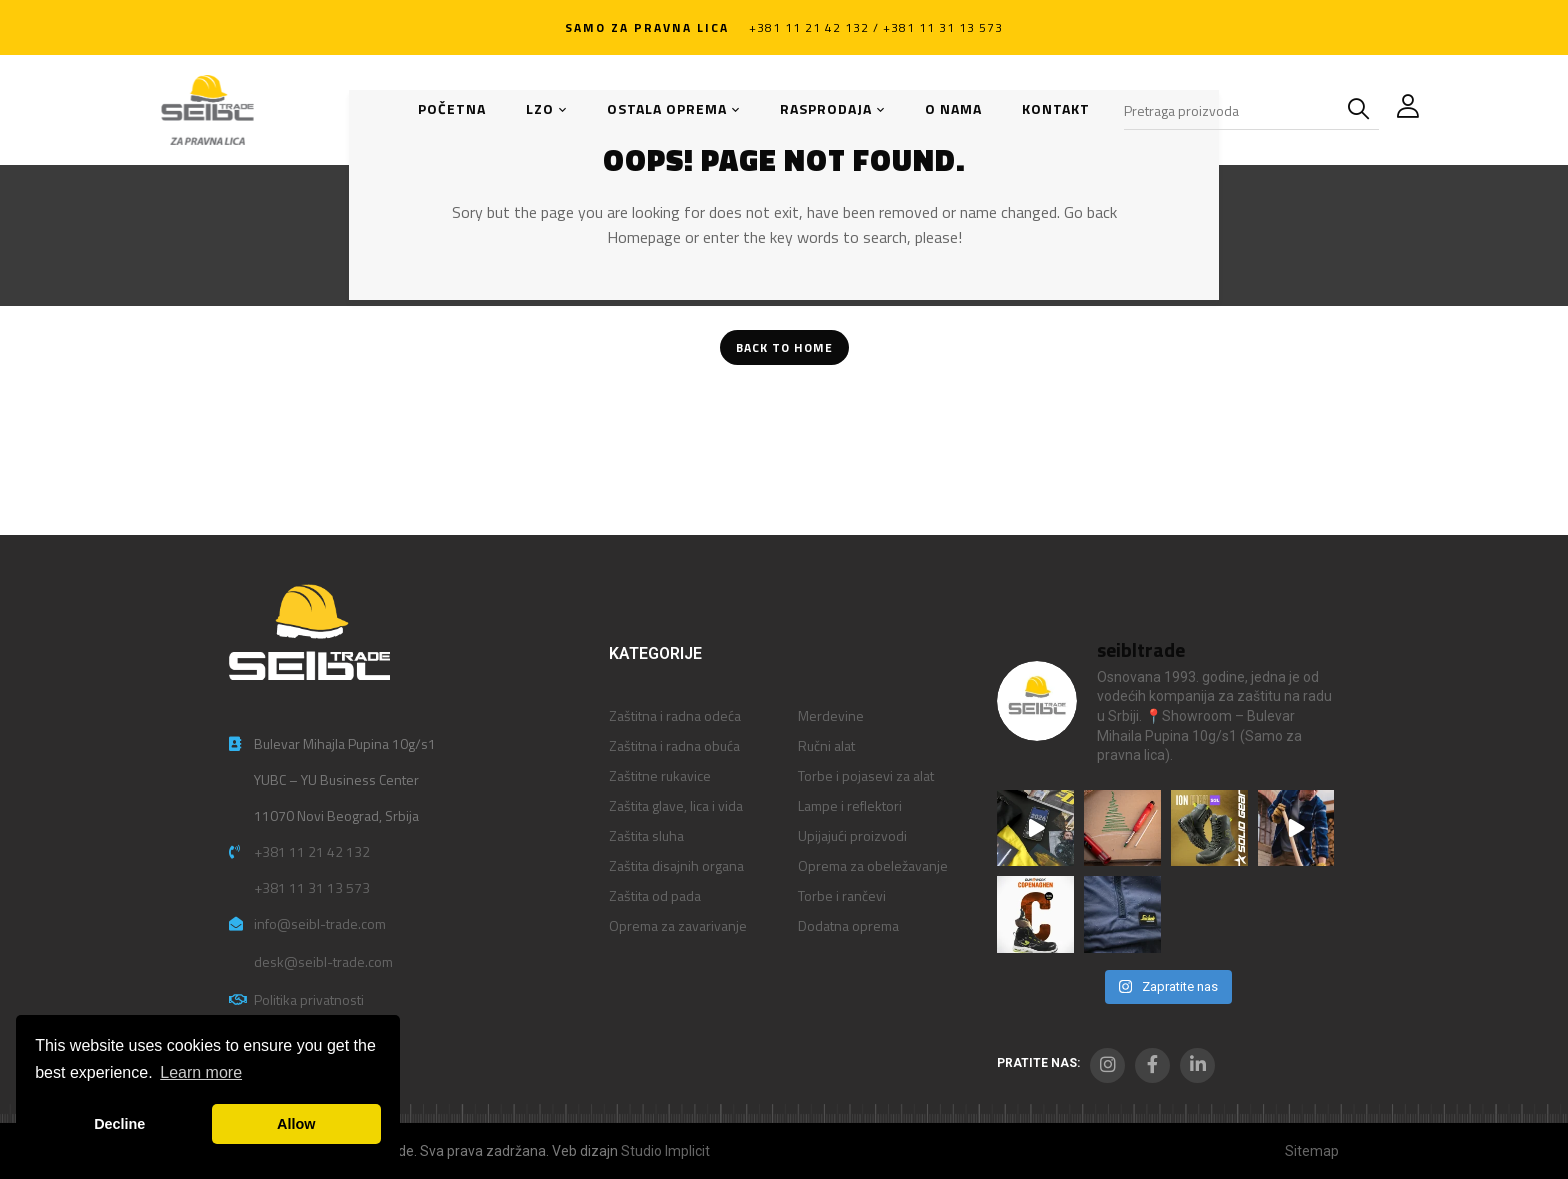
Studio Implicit (665, 1151)
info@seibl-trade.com (320, 923)
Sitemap (1312, 1151)
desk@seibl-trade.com (323, 961)
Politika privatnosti (309, 999)
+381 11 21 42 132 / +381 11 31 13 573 (876, 27)
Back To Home (784, 347)
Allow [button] (296, 1124)
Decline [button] (119, 1124)
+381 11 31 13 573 (312, 887)
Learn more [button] (201, 1072)
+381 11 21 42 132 (312, 851)
